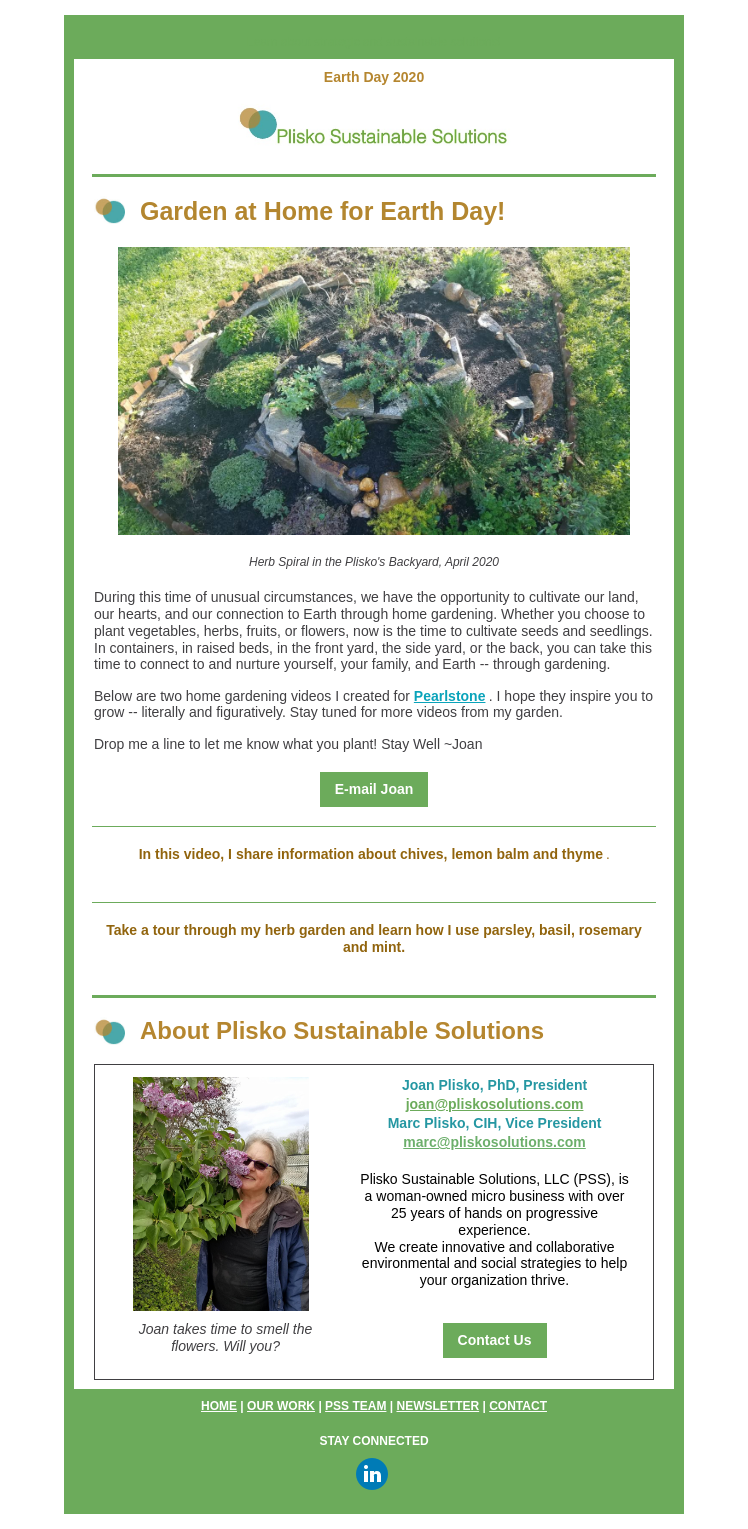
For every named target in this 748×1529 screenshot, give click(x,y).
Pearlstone (450, 696)
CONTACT (518, 1406)
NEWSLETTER (437, 1406)
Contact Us (495, 1340)
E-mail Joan (374, 789)
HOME (219, 1406)
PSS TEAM (355, 1406)
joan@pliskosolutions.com (495, 1104)
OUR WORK (281, 1406)
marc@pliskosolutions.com (494, 1142)
